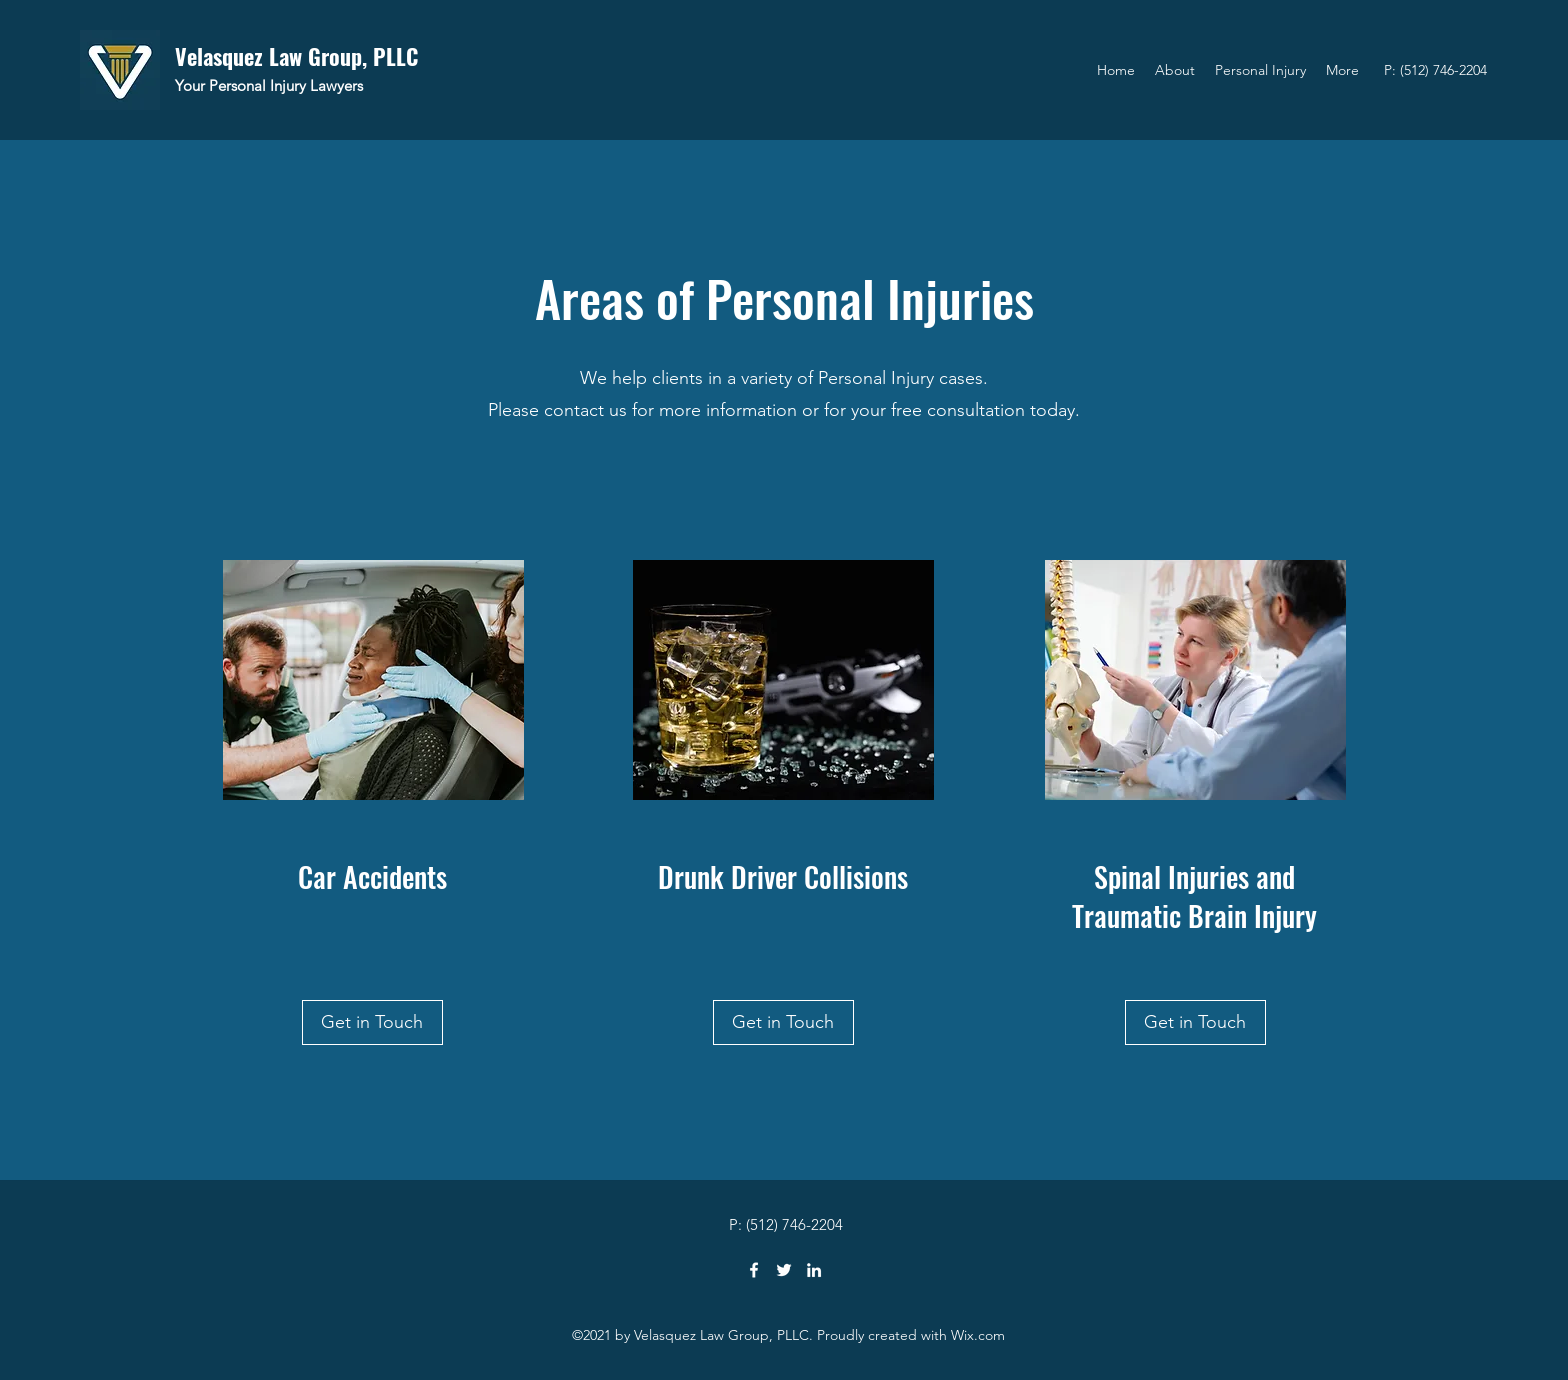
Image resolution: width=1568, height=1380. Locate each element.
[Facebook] (754, 1270)
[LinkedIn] (814, 1270)
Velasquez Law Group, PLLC (296, 56)
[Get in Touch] (372, 1022)
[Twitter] (784, 1270)
